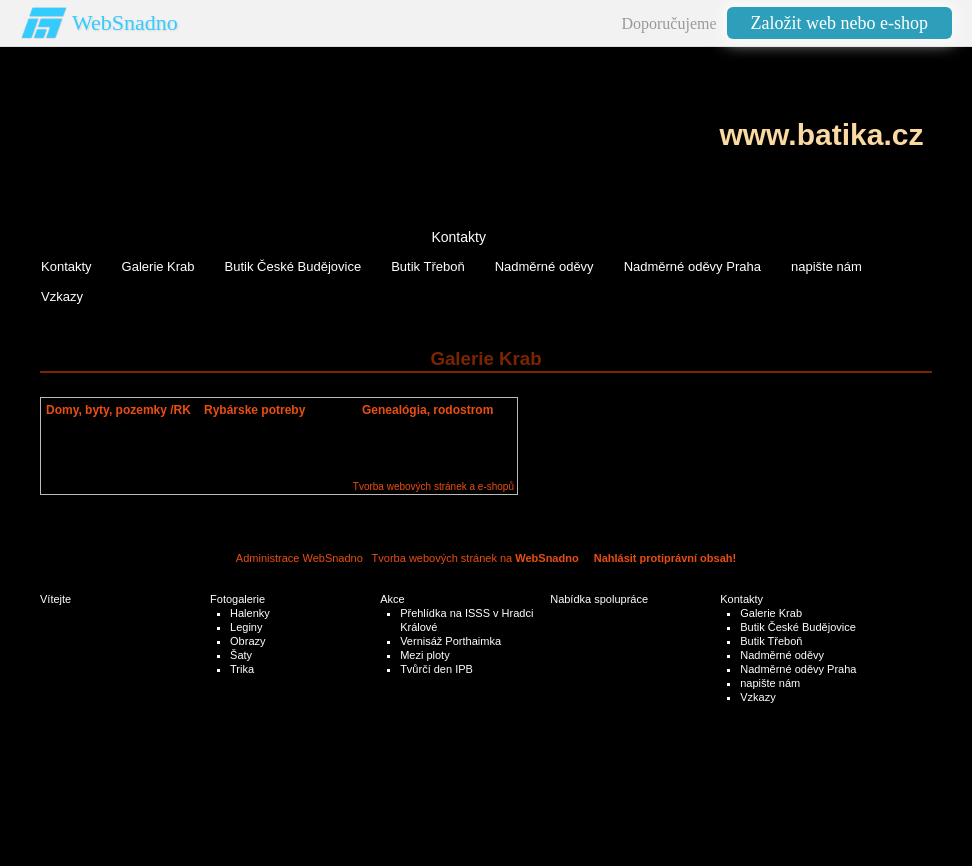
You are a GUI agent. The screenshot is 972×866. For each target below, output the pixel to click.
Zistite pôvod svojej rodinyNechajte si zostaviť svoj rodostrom (425, 440)
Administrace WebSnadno (299, 558)
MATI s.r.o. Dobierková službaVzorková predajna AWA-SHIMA (277, 440)
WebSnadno (125, 22)
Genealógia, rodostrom (427, 410)
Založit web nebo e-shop (839, 23)
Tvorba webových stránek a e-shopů (433, 486)
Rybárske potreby (254, 410)
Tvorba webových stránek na (475, 558)
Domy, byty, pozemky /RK (118, 410)
